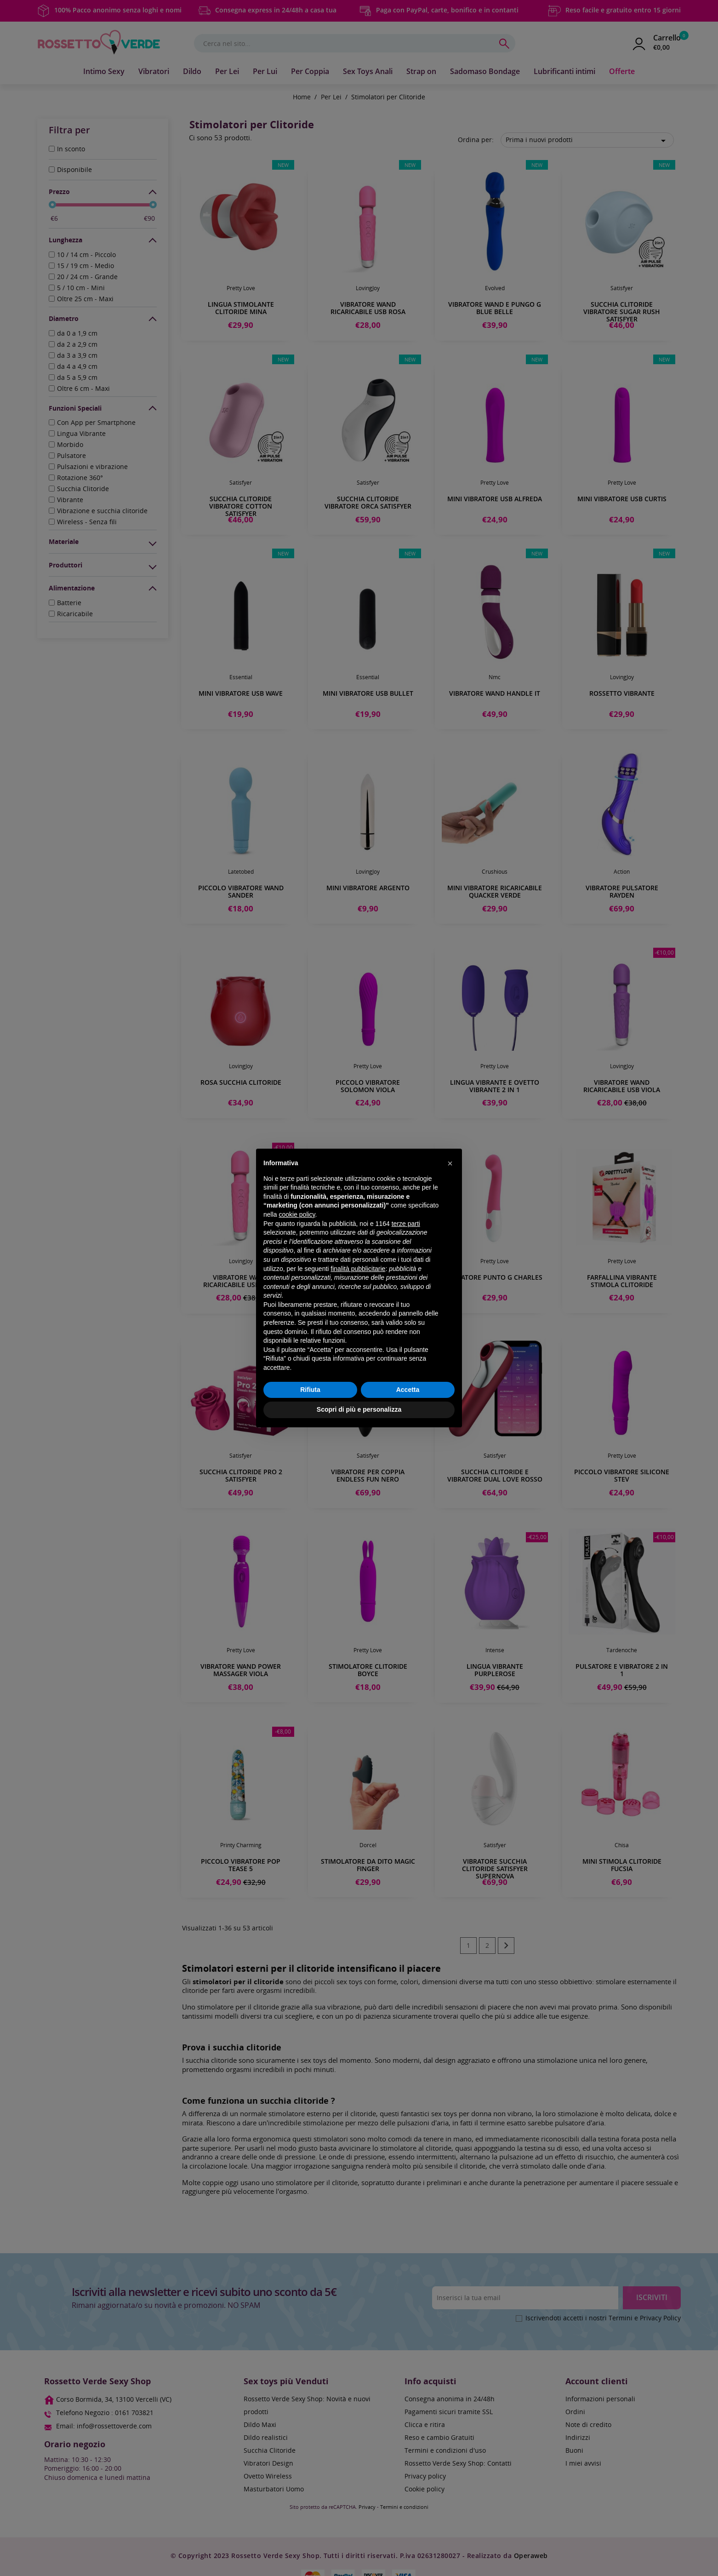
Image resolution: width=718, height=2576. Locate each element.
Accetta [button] (408, 1389)
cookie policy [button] (297, 1214)
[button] (450, 1163)
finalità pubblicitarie (358, 1268)
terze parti (406, 1223)
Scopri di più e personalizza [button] (359, 1409)
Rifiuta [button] (310, 1389)
